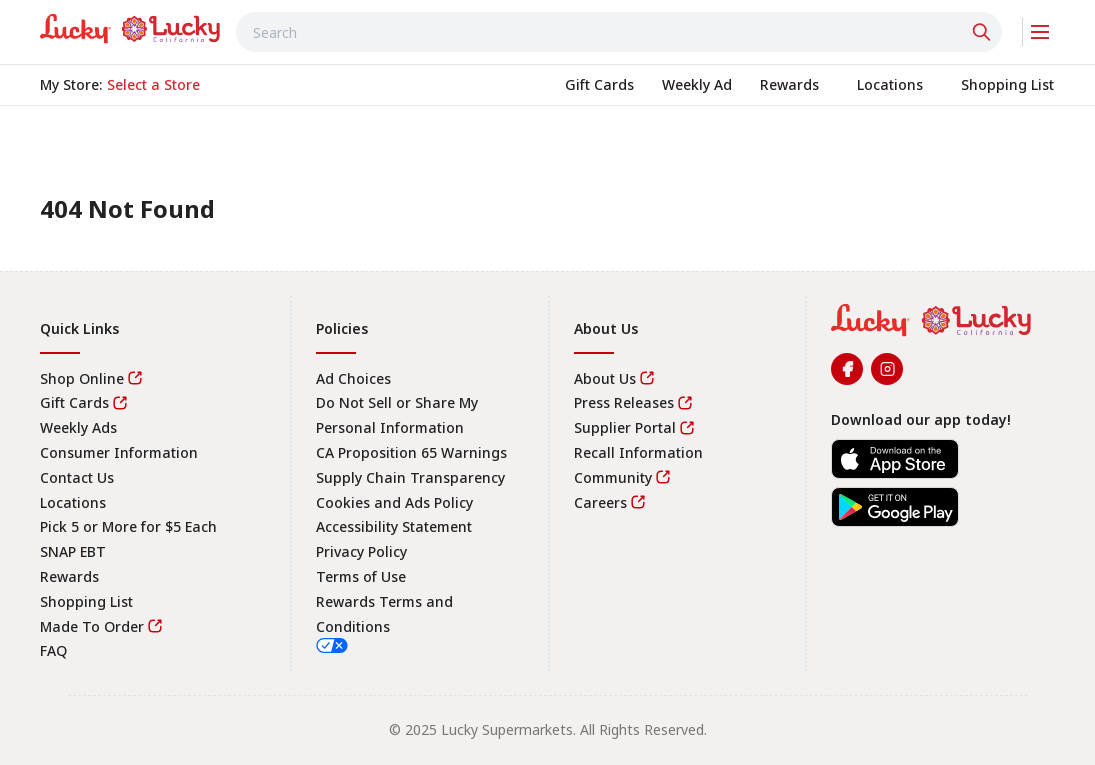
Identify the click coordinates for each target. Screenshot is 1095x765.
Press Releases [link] (624, 402)
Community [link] (613, 477)
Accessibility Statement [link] (394, 526)
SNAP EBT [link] (73, 551)
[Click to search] (984, 32)
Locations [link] (73, 502)
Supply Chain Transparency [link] (410, 477)
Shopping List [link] (86, 601)
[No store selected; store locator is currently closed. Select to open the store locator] (153, 85)
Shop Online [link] (82, 378)
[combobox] (619, 32)
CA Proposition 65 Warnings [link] (411, 452)
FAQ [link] (53, 650)
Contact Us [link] (77, 477)
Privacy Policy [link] (361, 551)
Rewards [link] (69, 576)
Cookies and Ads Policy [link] (394, 502)
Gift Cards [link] (74, 402)
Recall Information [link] (638, 452)
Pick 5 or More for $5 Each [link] (128, 526)
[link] (130, 29)
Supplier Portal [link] (625, 427)
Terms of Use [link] (361, 576)
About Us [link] (605, 378)
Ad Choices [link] (353, 378)
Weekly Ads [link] (78, 427)
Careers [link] (600, 502)
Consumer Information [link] (119, 452)
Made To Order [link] (92, 626)
